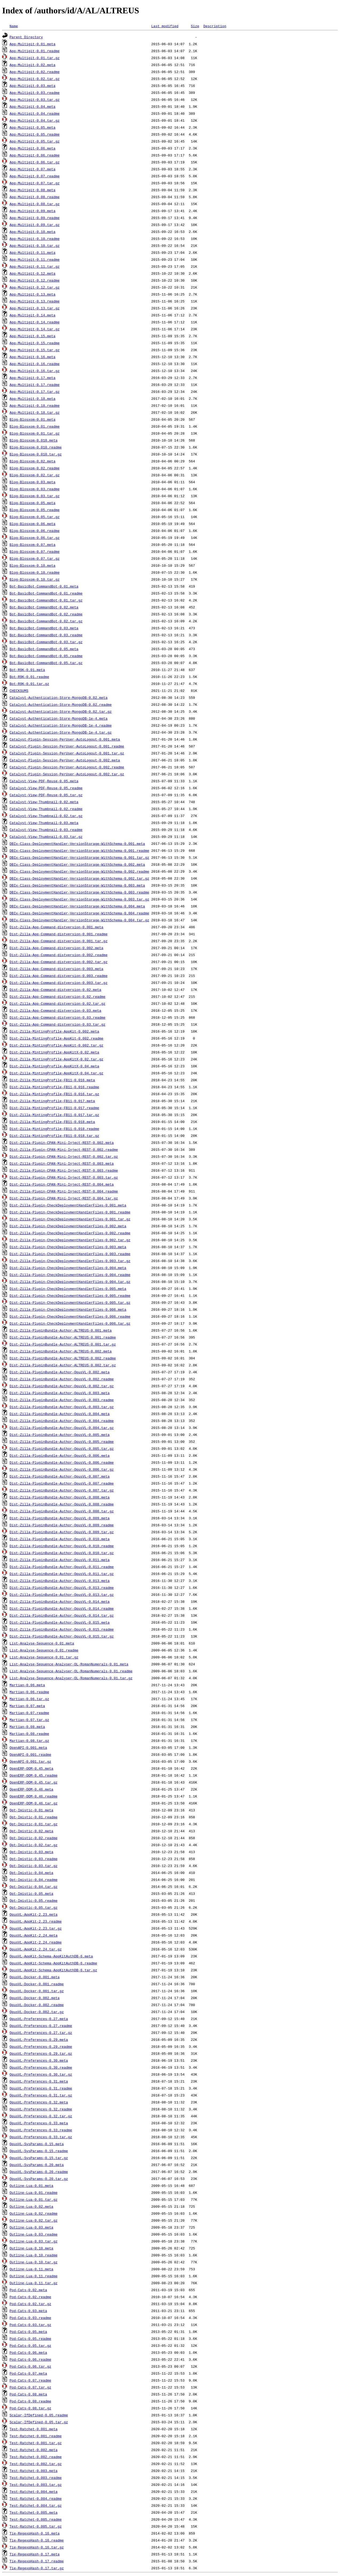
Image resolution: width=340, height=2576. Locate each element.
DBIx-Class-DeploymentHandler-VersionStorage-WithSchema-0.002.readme (79, 871)
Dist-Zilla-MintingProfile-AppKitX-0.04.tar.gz (56, 1073)
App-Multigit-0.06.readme (35, 155)
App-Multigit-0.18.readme (35, 405)
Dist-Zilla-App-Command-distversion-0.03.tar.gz (57, 1024)
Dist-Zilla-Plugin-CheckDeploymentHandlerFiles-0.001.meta (68, 1205)
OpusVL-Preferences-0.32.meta (39, 2102)
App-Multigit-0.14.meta (33, 315)
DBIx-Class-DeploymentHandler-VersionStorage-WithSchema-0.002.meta (77, 864)
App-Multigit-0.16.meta (33, 356)
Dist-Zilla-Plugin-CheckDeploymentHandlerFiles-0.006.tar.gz (70, 1323)
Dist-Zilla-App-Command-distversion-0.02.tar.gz (57, 1003)
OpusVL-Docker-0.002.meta (35, 1997)
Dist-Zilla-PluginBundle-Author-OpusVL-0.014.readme (62, 1608)
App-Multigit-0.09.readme (35, 217)
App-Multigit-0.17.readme (35, 384)
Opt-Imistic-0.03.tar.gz (33, 1865)
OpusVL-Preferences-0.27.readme (41, 2025)
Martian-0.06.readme (29, 1691)
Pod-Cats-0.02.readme (30, 2296)
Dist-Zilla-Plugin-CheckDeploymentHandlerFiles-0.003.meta (68, 1246)
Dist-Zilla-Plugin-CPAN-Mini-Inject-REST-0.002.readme (64, 1149)
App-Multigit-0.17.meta (33, 377)
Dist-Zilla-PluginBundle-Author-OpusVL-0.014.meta (60, 1601)
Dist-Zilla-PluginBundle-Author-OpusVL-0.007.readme (62, 1483)
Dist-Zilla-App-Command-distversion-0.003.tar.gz (59, 982)
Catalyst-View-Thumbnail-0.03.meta (44, 822)
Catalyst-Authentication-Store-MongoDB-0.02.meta (59, 697)
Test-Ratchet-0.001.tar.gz (36, 2442)
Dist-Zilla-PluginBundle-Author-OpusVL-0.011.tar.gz (62, 1573)
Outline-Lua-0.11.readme (33, 2276)
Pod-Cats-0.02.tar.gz (30, 2303)
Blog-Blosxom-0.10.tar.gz (35, 579)
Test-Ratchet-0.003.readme (36, 2477)
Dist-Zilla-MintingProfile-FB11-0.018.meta (52, 1121)
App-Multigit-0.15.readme (35, 342)
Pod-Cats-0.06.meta (28, 2352)
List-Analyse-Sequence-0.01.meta (42, 1643)
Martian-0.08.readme (29, 1733)
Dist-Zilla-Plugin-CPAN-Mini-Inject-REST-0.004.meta (62, 1184)
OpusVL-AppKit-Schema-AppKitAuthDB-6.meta (51, 1956)
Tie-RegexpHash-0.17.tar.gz (37, 2568)
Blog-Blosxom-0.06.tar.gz (35, 537)
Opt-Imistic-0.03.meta (31, 1851)
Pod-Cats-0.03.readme (30, 2317)
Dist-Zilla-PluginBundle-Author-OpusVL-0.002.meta (60, 1372)
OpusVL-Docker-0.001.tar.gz (37, 1990)
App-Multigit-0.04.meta (33, 106)
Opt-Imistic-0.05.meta (31, 1893)
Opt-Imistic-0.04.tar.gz (33, 1886)
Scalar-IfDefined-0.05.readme (39, 2415)
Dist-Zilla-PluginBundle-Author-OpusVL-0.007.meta (60, 1476)
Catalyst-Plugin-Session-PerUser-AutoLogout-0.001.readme (67, 746)
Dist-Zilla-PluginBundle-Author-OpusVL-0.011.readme (62, 1566)
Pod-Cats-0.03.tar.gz (30, 2324)
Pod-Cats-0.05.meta (28, 2331)
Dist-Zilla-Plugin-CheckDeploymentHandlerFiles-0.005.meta (68, 1288)
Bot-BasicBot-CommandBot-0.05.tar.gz (46, 662)
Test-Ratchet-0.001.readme (36, 2435)
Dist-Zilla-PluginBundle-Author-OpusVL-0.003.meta (60, 1392)
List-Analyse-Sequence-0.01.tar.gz (44, 1657)
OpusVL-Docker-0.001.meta (35, 1977)
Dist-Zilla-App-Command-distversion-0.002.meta (56, 947)
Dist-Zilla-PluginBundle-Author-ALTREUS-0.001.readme (63, 1337)
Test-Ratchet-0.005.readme (36, 2519)
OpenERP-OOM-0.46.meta (31, 1789)
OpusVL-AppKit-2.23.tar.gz (36, 1928)
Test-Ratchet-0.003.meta (33, 2470)
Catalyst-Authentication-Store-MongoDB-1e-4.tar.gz (61, 732)
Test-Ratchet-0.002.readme (36, 2456)
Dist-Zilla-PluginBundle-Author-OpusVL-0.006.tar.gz (62, 1469)
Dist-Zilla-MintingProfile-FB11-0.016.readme (54, 1086)
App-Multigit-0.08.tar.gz (35, 203)
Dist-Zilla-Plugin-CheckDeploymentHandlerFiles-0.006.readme (70, 1316)
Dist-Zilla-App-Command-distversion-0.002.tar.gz (59, 961)
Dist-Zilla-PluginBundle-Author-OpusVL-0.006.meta (60, 1455)
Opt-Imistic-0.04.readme (33, 1879)
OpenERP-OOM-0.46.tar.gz (33, 1803)
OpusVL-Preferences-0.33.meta (39, 2123)
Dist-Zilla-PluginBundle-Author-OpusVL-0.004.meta (60, 1413)
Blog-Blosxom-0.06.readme (35, 530)
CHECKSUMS (19, 690)
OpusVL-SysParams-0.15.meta (37, 2143)
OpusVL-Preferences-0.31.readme (41, 2088)
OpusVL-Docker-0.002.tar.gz (37, 2011)
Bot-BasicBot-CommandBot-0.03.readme (46, 634)
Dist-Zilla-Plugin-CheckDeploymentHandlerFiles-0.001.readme (70, 1212)
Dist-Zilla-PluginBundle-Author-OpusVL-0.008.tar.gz (62, 1511)
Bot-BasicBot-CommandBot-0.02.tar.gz (46, 621)
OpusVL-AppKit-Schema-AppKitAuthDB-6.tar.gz (53, 1970)
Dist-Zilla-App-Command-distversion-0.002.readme (59, 954)
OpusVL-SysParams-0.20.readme (39, 2171)
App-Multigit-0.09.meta (33, 210)
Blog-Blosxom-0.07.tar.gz (35, 558)
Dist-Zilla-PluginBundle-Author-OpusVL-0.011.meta (60, 1559)
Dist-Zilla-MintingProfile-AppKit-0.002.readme (56, 1038)
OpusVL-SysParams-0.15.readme (39, 2150)
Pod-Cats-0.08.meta (28, 2394)
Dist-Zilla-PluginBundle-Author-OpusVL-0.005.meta (60, 1434)
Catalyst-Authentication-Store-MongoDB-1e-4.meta (59, 718)
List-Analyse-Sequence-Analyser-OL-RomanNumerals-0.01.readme (71, 1671)
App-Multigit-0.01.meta (33, 43)
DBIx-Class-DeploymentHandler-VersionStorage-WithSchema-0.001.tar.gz (79, 857)
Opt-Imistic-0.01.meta (31, 1810)
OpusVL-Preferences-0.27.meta (39, 2018)
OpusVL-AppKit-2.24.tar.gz (36, 1949)
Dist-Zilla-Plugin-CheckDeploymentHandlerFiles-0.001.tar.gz (70, 1219)
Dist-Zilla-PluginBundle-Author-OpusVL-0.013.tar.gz (62, 1594)
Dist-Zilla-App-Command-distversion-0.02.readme (57, 996)
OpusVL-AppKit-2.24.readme (36, 1942)
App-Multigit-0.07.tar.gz (35, 183)
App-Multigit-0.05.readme (35, 134)
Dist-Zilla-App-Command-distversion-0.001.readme (59, 933)
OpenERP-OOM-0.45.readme (33, 1775)
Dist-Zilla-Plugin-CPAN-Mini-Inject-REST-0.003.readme (64, 1170)
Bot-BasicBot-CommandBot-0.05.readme (46, 655)
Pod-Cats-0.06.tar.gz (30, 2366)
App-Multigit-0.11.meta (33, 252)
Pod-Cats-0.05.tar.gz (30, 2345)
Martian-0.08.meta (27, 1726)
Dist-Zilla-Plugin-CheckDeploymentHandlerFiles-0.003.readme (70, 1253)
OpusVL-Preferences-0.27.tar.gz (41, 2032)
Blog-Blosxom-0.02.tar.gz (35, 475)
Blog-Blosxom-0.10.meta (33, 565)
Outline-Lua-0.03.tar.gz (33, 2241)
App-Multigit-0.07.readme (35, 176)
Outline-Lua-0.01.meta (31, 2185)
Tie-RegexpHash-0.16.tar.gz (37, 2547)
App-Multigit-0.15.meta (33, 335)
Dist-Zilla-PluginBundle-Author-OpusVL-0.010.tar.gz (62, 1552)
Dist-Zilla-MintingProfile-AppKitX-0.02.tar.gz (56, 1059)
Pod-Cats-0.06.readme (30, 2359)
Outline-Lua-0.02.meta (31, 2206)
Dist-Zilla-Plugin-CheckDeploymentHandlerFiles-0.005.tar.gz (70, 1302)
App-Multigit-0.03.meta (33, 85)
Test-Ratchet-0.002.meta (33, 2449)
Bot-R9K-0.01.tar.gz (29, 683)
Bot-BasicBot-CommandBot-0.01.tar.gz (46, 600)
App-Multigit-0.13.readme (35, 301)
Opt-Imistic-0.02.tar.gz (33, 1844)
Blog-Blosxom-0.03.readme (35, 488)
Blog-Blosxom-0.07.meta (33, 544)
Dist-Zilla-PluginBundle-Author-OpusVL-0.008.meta (60, 1497)
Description (214, 26)
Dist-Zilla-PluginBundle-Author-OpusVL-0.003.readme (62, 1399)
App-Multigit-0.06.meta (33, 148)
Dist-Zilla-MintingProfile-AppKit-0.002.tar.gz (56, 1045)
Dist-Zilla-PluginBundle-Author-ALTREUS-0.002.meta (61, 1351)
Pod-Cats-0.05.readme (30, 2338)
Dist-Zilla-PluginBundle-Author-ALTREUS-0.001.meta (61, 1330)
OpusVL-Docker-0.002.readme (37, 2004)
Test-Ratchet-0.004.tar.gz (36, 2505)
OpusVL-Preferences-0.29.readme (41, 2046)
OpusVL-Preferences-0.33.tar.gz (41, 2136)
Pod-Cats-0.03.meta (28, 2310)
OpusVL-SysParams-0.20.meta (37, 2164)
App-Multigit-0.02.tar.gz (35, 78)
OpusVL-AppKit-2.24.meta (33, 1935)
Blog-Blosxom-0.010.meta (33, 440)
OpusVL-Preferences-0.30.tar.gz (41, 2074)
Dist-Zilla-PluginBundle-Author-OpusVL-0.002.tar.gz (62, 1385)
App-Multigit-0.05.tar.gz (35, 141)
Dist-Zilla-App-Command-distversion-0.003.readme (59, 975)
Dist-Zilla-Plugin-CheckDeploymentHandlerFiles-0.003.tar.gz (70, 1260)
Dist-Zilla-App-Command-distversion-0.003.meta (56, 968)
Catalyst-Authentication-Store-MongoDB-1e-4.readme (61, 725)
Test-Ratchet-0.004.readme (36, 2498)
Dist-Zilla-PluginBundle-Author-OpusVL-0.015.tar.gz (62, 1636)
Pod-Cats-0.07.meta (28, 2373)
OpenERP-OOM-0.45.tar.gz (33, 1782)
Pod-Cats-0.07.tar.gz (30, 2387)
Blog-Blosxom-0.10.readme (35, 572)
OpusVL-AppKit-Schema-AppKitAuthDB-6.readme (53, 1963)
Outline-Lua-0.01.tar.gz (33, 2199)
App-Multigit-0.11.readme (35, 259)
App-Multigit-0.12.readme (35, 280)
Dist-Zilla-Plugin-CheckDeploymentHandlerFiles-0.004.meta (68, 1267)
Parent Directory (26, 36)
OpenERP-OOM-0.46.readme (33, 1796)
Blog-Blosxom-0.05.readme (35, 509)
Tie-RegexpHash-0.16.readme (37, 2540)
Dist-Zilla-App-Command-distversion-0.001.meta (56, 927)
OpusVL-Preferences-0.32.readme (41, 2109)
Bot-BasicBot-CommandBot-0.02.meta (44, 607)
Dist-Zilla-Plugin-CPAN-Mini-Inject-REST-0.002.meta (62, 1142)
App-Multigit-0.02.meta (33, 64)
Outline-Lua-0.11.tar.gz (33, 2282)
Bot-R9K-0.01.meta (27, 669)
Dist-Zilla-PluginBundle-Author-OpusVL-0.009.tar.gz (62, 1531)
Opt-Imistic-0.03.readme (33, 1858)
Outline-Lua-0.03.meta (31, 2227)
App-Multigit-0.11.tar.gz (35, 266)
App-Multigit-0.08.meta (33, 189)
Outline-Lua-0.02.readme (33, 2213)
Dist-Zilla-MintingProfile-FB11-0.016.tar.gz (54, 1093)
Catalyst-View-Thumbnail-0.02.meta (44, 801)
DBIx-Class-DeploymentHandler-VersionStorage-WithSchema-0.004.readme (79, 913)
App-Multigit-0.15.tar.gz (35, 349)
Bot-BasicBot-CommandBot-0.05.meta (44, 648)
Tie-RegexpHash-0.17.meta (35, 2554)
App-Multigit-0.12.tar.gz (35, 287)
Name (14, 26)
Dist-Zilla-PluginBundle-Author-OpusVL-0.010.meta (60, 1538)
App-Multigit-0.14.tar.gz (35, 329)
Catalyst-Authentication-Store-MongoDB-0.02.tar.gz (61, 711)
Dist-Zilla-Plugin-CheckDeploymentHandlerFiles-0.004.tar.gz (70, 1281)
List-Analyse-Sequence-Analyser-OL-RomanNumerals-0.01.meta (69, 1664)
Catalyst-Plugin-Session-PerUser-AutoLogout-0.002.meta (65, 760)
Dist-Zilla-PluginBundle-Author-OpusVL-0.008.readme (62, 1504)
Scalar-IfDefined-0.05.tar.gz (39, 2422)
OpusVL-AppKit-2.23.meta (33, 1914)
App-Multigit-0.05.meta (33, 127)
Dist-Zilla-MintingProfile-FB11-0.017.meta (52, 1100)
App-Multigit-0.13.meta (33, 294)
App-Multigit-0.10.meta (33, 231)
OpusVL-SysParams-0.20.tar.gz (39, 2178)
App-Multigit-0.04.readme (35, 113)
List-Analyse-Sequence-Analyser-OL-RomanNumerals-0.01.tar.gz (71, 1678)
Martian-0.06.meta (27, 1684)
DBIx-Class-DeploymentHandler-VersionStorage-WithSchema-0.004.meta (77, 906)
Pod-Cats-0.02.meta (28, 2289)
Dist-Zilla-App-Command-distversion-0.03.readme (57, 1017)
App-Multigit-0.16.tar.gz (35, 370)
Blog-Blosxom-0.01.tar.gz (35, 433)
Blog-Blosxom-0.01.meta (33, 419)
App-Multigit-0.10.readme (35, 238)
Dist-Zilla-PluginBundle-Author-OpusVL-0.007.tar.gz (62, 1490)
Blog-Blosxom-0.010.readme (36, 447)
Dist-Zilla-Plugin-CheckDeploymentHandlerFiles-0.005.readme (70, 1295)
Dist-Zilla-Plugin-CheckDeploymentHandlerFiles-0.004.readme (70, 1274)
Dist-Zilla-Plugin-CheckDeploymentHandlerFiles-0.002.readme (70, 1232)
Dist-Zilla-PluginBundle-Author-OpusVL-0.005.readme (62, 1441)
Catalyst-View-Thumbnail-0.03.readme (46, 829)
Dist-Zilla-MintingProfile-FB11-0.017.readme (54, 1107)
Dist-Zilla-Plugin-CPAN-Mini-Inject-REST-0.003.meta (62, 1163)
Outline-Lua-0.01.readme (33, 2192)
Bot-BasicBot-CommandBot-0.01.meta (44, 586)
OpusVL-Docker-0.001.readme (37, 1983)
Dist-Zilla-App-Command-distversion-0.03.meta (55, 1010)
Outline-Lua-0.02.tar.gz (33, 2220)
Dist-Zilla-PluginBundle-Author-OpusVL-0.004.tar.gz (62, 1427)
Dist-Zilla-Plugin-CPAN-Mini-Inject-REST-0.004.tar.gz (64, 1198)
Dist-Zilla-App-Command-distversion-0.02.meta (55, 989)
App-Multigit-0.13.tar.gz (35, 308)
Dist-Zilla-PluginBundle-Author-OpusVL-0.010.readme (62, 1545)
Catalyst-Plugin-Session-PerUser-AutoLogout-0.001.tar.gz (67, 753)
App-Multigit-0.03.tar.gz (35, 99)
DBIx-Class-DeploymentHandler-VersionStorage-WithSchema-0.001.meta (77, 843)
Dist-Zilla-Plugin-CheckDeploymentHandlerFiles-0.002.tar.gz (70, 1239)
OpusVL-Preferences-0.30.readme (41, 2067)
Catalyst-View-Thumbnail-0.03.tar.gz (46, 836)
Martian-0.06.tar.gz (29, 1698)
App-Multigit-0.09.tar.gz (35, 224)
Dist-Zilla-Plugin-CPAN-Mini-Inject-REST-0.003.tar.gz (64, 1177)
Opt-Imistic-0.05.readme (33, 1900)
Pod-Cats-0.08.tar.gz (30, 2408)
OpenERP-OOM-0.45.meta (31, 1768)
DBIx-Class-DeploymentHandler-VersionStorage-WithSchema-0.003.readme (79, 892)
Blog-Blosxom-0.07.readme (35, 551)
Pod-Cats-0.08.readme (30, 2401)
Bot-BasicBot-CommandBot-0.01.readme (46, 593)
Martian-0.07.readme (29, 1712)
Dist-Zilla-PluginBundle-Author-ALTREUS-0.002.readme (63, 1358)
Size (195, 26)
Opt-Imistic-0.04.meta (31, 1872)
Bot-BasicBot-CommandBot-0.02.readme (46, 614)
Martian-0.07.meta (27, 1705)
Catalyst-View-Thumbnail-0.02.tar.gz (46, 815)
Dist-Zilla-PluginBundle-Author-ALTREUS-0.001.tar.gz (63, 1344)
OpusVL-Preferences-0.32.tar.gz (41, 2116)
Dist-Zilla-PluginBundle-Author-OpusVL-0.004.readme (62, 1420)
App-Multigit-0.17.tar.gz (35, 391)
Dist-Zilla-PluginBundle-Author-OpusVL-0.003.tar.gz (62, 1406)
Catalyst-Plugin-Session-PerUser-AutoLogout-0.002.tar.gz (67, 774)
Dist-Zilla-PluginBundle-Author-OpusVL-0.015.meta (60, 1622)
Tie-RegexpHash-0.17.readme (37, 2561)
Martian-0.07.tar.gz (29, 1719)
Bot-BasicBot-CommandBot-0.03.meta (44, 628)
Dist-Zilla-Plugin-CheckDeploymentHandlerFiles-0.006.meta (68, 1309)
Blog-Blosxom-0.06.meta (33, 523)
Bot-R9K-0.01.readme (29, 676)
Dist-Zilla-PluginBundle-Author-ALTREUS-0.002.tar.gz (63, 1365)
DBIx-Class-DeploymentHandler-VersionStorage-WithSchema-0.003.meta (77, 885)
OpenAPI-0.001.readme (30, 1754)
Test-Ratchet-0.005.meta (33, 2512)
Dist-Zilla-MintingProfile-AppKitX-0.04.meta (54, 1066)
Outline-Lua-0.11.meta (31, 2269)
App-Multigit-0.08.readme (35, 196)
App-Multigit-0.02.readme (35, 71)
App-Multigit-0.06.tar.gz (35, 162)
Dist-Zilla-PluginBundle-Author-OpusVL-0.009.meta (60, 1518)
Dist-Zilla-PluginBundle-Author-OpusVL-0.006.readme (62, 1462)
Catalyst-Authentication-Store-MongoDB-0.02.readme (61, 704)
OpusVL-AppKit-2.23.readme (36, 1921)
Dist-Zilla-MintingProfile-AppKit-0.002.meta (54, 1031)
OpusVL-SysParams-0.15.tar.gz (39, 2157)
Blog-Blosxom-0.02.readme (35, 468)
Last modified (164, 26)
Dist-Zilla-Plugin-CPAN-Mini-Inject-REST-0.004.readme (64, 1191)
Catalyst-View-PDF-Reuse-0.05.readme (46, 787)
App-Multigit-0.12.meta (33, 273)
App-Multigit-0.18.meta (33, 398)
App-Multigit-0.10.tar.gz (35, 245)
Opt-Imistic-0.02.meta (31, 1830)
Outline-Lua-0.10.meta (31, 2248)
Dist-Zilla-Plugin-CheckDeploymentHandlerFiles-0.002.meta (68, 1226)
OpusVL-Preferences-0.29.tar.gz (41, 2053)
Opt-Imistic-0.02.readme (33, 1837)
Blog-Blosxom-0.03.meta (33, 482)
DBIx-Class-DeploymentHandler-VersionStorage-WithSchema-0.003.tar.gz (79, 899)
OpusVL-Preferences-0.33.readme (41, 2130)
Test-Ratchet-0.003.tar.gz (36, 2484)
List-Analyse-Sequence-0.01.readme (44, 1650)
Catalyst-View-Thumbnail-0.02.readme (46, 808)
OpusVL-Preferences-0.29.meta (39, 2039)
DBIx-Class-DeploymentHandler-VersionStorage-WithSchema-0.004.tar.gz (79, 920)
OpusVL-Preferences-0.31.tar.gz (41, 2095)
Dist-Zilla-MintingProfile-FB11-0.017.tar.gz (54, 1114)
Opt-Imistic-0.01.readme (33, 1817)
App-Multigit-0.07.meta (33, 169)
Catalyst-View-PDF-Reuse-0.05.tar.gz (46, 794)
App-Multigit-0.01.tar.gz (35, 57)
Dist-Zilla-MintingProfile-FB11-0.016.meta (52, 1080)
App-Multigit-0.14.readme (35, 322)
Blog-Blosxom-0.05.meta (33, 502)
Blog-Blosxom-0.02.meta (33, 461)
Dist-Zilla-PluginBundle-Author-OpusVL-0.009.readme (62, 1525)
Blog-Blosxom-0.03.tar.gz (35, 495)
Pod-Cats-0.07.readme (30, 2380)
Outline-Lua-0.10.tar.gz (33, 2262)
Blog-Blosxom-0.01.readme (35, 426)
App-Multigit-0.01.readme (35, 50)
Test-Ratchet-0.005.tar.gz (36, 2526)
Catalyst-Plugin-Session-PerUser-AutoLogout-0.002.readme (67, 767)
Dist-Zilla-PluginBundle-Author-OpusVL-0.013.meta (60, 1580)
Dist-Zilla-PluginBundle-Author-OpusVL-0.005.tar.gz (62, 1448)
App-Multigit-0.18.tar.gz (35, 412)
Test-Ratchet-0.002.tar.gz (36, 2463)
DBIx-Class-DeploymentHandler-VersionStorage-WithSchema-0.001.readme (79, 850)
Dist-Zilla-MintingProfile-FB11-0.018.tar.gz (54, 1135)
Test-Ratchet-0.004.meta (33, 2491)
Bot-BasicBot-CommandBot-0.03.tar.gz (46, 641)
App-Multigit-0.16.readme (35, 363)
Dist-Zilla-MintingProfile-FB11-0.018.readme (54, 1128)
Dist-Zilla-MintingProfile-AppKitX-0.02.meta (54, 1052)
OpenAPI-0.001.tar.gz (30, 1761)
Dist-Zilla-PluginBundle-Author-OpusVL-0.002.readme (62, 1379)
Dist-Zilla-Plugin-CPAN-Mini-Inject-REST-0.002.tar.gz (64, 1156)
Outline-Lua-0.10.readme (33, 2255)
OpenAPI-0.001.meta (28, 1747)
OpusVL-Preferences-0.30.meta (39, 2060)
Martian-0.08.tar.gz (29, 1740)
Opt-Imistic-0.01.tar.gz (33, 1824)
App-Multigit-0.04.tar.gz (35, 120)
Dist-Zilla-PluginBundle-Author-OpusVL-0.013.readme (62, 1587)
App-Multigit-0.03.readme (35, 92)
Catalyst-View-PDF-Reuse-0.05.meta (44, 781)
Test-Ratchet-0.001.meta (33, 2428)
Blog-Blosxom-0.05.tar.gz (35, 516)
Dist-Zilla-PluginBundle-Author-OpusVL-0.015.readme (62, 1629)
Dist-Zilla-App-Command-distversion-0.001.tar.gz (59, 940)
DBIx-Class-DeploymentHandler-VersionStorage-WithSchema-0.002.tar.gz (79, 878)
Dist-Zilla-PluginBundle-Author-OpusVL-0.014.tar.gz (62, 1615)
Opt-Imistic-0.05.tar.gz (33, 1907)
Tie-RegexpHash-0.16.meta (35, 2533)
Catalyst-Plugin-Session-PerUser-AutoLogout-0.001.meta (65, 739)
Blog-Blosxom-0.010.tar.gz (36, 454)
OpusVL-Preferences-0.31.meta (39, 2081)
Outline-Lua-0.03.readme (33, 2234)
